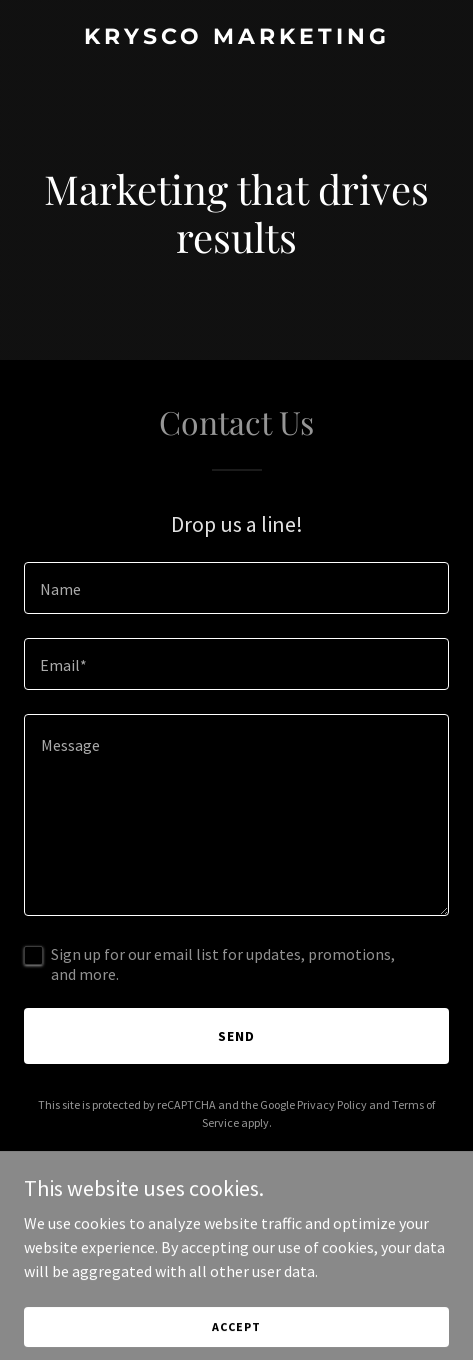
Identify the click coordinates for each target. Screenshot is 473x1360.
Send (236, 1036)
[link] (236, 38)
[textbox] (236, 588)
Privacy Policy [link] (332, 1104)
